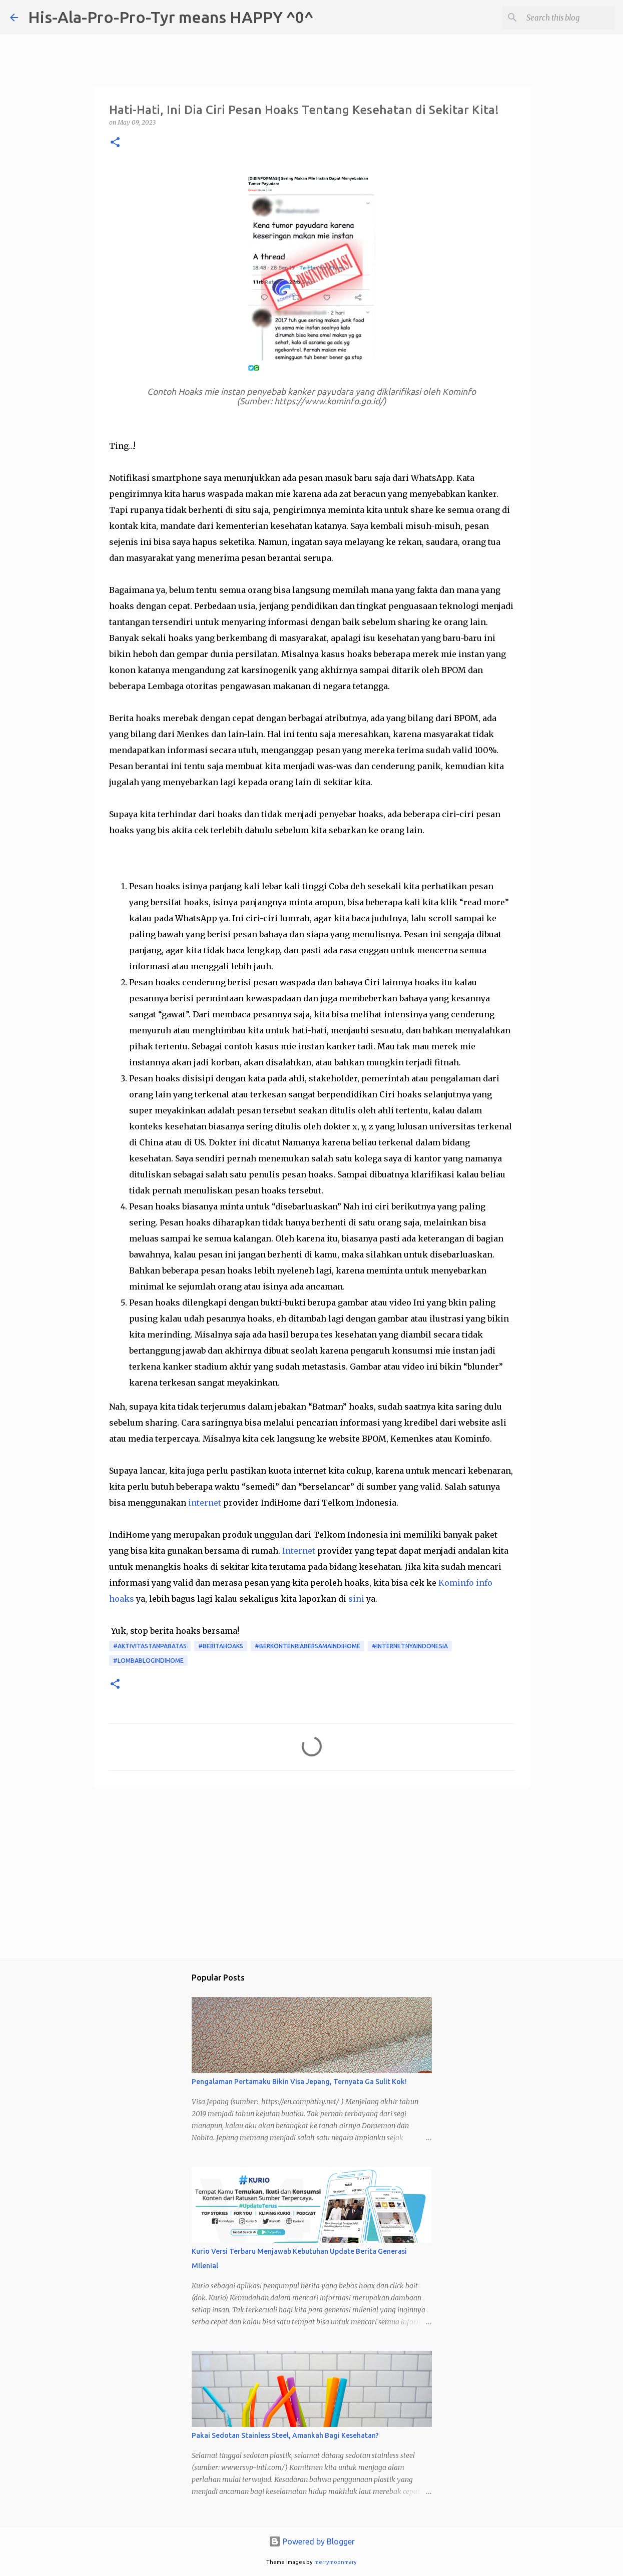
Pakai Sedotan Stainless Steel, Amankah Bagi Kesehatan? (285, 2435)
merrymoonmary (335, 2562)
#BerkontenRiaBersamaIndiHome (307, 1646)
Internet (298, 1551)
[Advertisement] (311, 1872)
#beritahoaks (220, 1646)
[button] (115, 143)
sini (356, 1599)
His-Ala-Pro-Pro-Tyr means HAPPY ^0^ (170, 17)
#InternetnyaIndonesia (410, 1646)
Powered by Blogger (312, 2541)
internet (204, 1503)
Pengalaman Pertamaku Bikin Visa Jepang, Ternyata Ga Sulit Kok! (299, 2082)
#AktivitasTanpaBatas (150, 1646)
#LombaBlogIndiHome (148, 1660)
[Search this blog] (562, 18)
